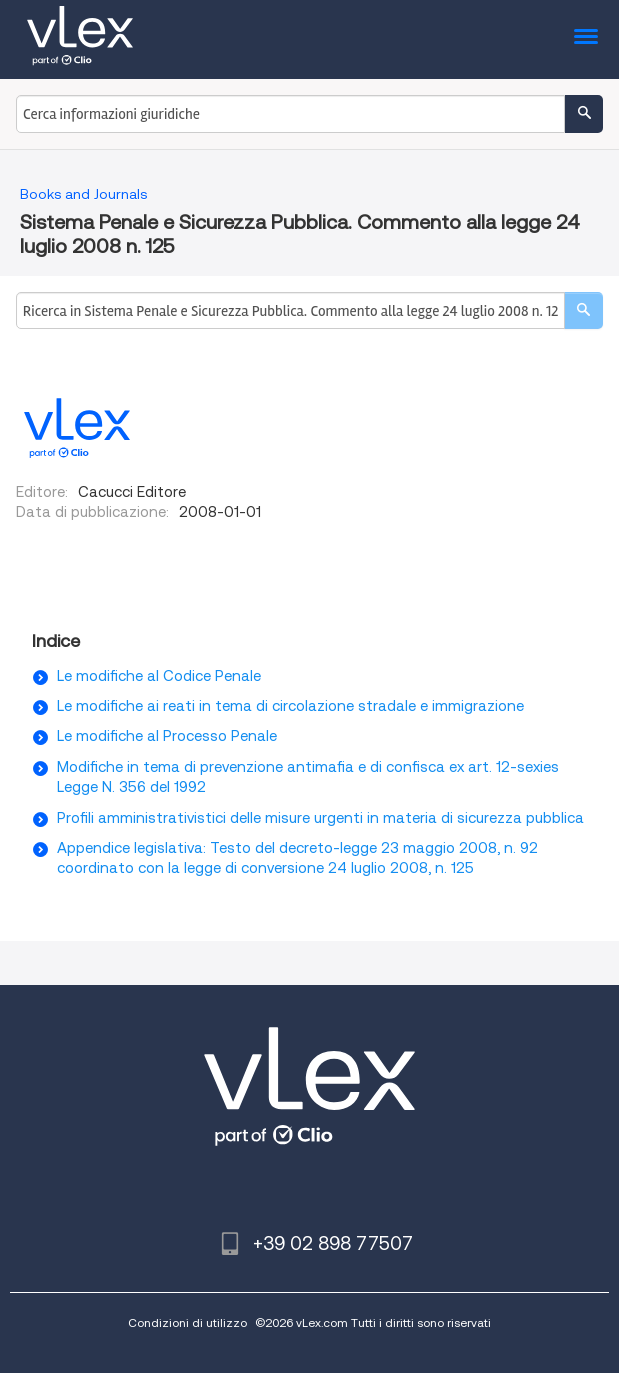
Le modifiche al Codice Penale (159, 676)
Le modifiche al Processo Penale (167, 736)
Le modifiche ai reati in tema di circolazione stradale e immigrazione (290, 706)
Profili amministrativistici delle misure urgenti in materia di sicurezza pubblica (320, 818)
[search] (583, 310)
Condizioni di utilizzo (187, 1322)
